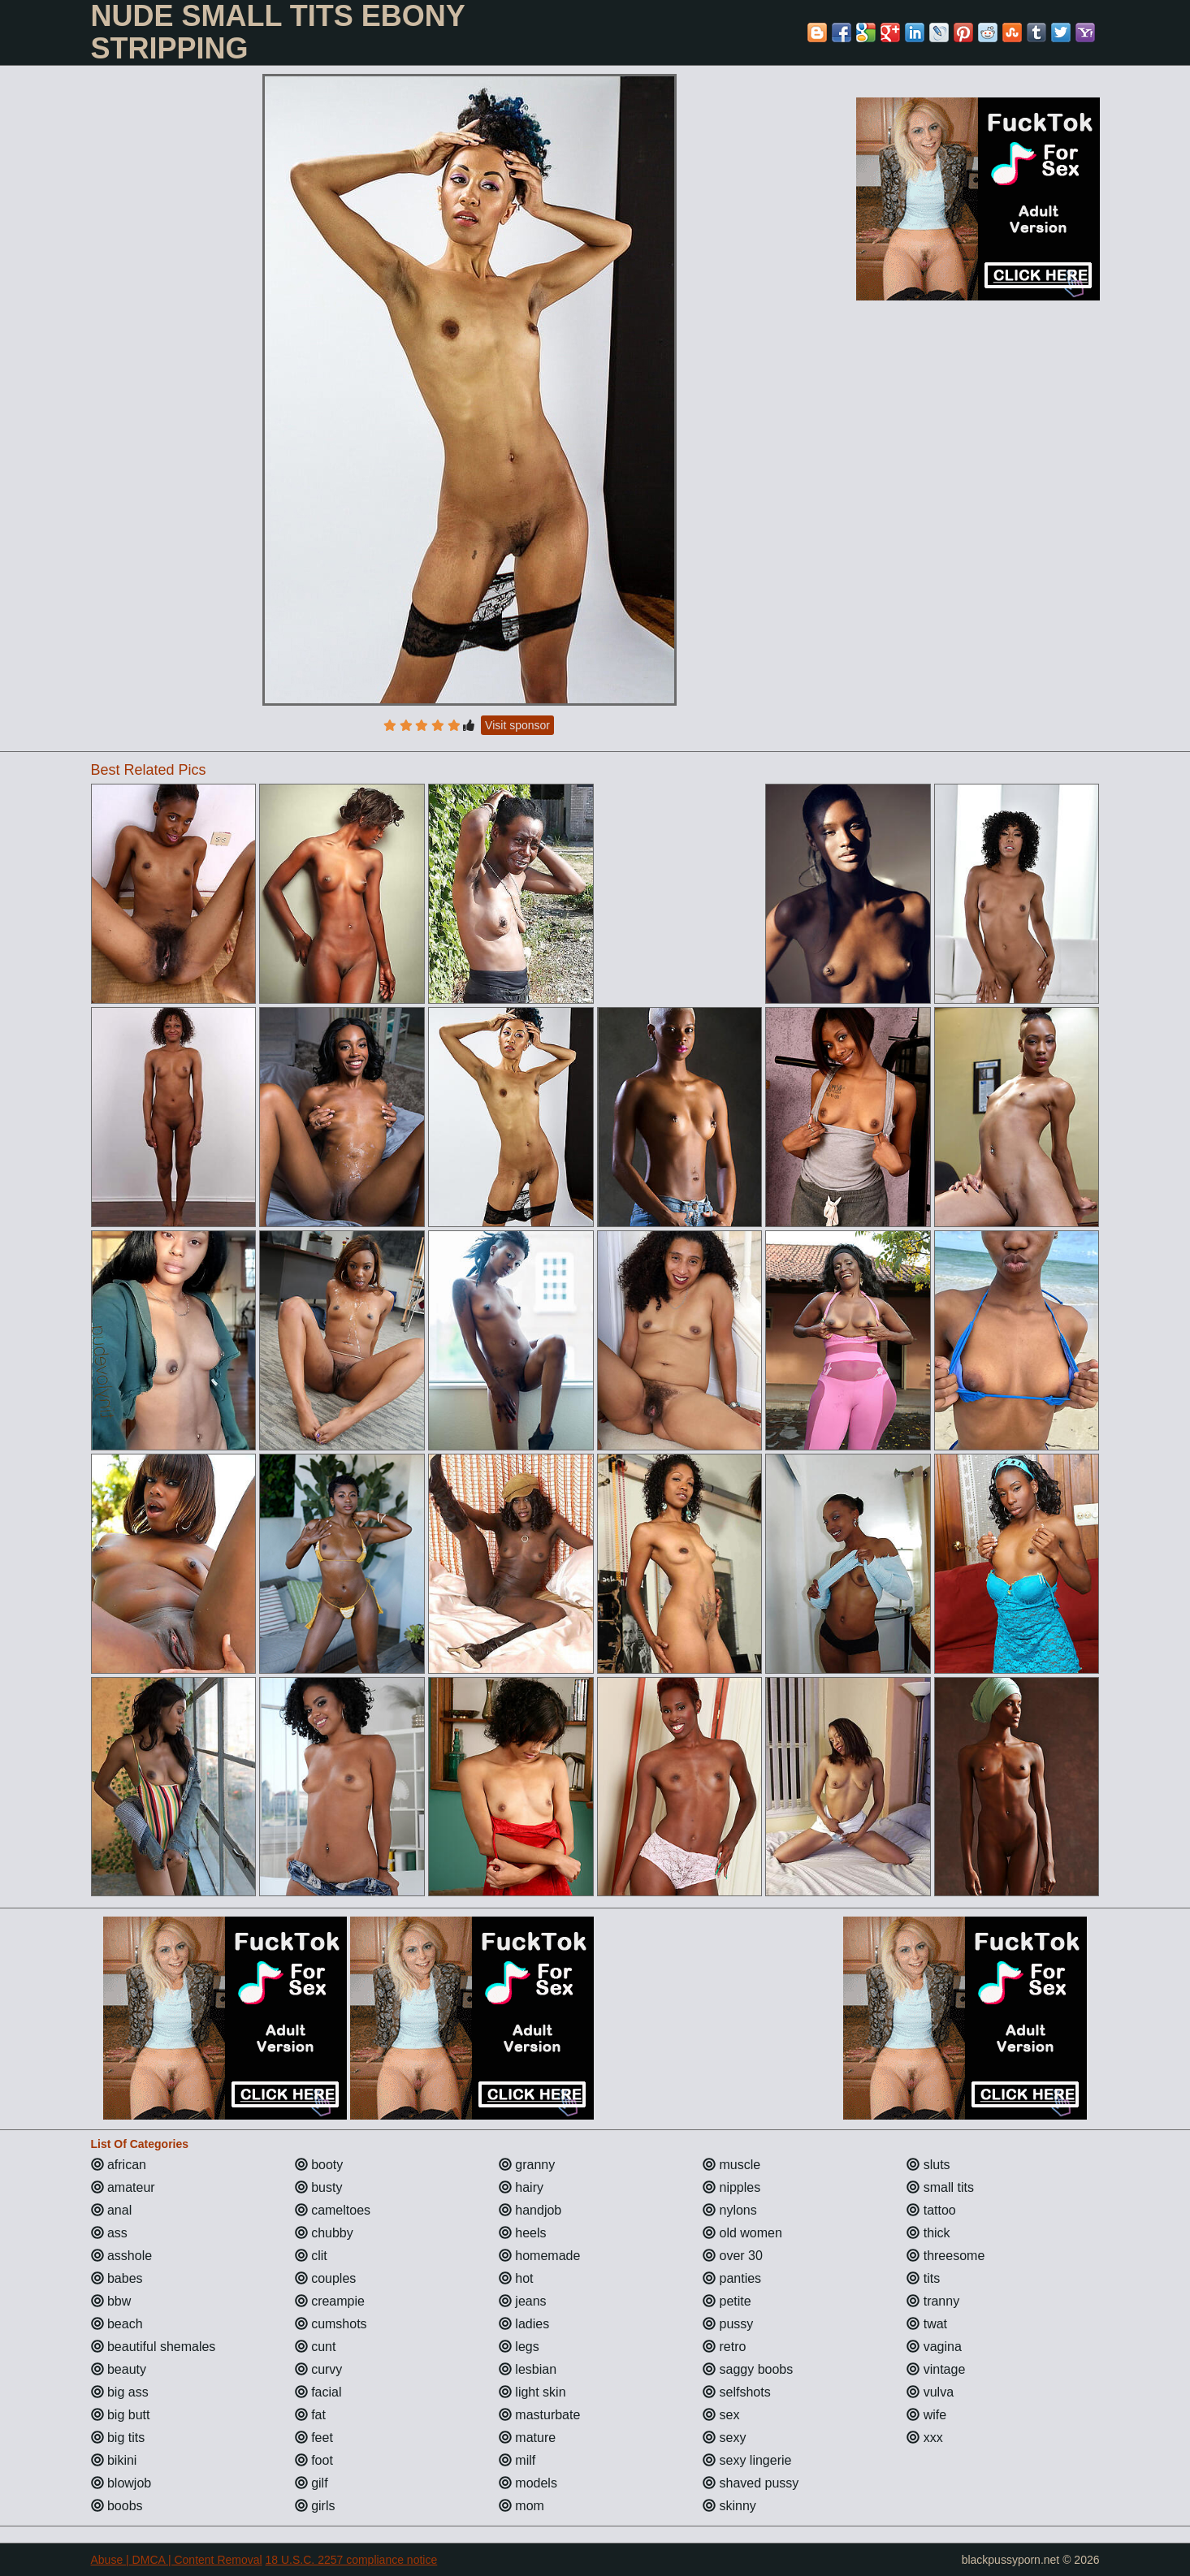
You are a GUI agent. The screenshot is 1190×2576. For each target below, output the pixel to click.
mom (521, 2506)
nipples (731, 2187)
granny (527, 2165)
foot (314, 2460)
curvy (319, 2369)
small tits (940, 2187)
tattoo (931, 2210)
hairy (521, 2187)
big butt (120, 2415)
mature (527, 2437)
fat (310, 2415)
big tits (118, 2437)
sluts (928, 2165)
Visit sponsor (517, 725)
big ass (120, 2392)
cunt (315, 2346)
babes (117, 2278)
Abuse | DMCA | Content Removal (176, 2559)
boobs (117, 2506)
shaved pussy (750, 2483)
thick (928, 2233)
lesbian (527, 2369)
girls (315, 2506)
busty (319, 2187)
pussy (728, 2324)
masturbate (539, 2415)
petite (727, 2301)
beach (117, 2324)
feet (314, 2437)
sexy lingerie (747, 2460)
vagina (934, 2346)
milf (517, 2460)
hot (516, 2278)
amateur (123, 2187)
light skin (532, 2392)
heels (523, 2233)
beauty (118, 2369)
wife (926, 2415)
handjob (530, 2210)
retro (724, 2346)
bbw (111, 2301)
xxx (924, 2437)
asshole (122, 2256)
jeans (523, 2301)
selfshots (737, 2392)
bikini (114, 2460)
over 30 (733, 2256)
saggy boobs (748, 2369)
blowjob (121, 2483)
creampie (330, 2301)
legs (519, 2346)
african (118, 2165)
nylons (730, 2210)
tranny (933, 2301)
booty (319, 2165)
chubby (324, 2233)
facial (318, 2392)
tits (923, 2278)
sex (721, 2415)
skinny (729, 2506)
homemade (540, 2256)
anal (111, 2210)
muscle (731, 2165)
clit (311, 2256)
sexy (724, 2437)
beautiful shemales (153, 2346)
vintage (936, 2369)
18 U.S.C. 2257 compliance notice (352, 2559)
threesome (945, 2256)
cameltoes (332, 2210)
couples (326, 2278)
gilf (311, 2483)
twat (927, 2324)
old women (742, 2233)
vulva (930, 2392)
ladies (524, 2324)
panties (732, 2278)
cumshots (331, 2324)
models (528, 2483)
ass (109, 2233)
